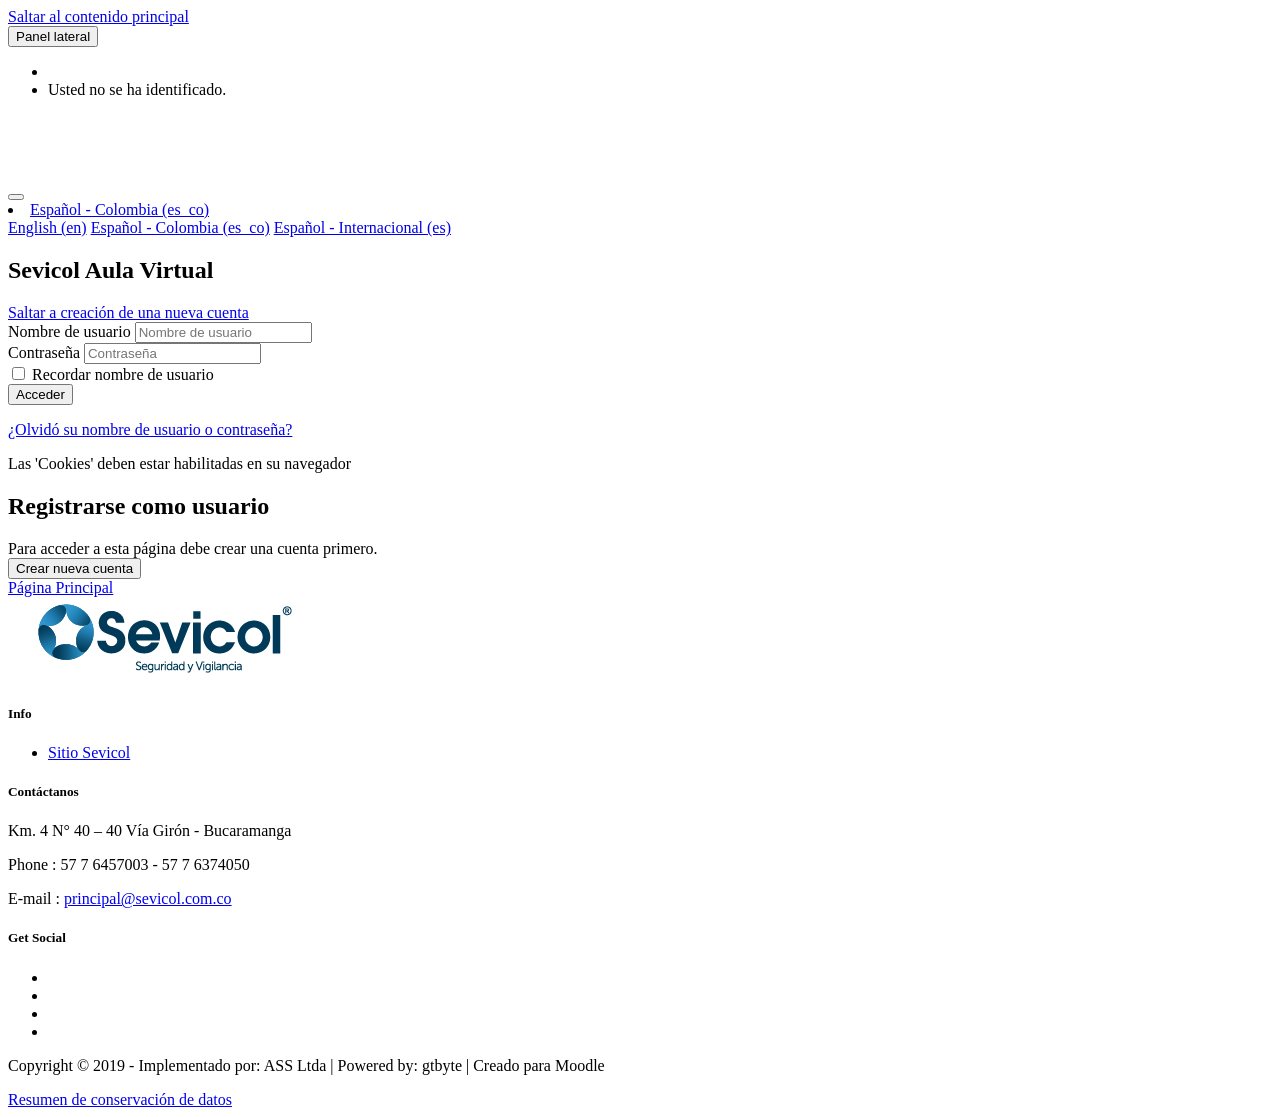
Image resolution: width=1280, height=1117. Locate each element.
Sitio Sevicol (89, 752)
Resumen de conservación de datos (120, 1099)
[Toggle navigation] (16, 197)
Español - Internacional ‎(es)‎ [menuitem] (362, 227)
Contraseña (44, 352)
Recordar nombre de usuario (123, 374)
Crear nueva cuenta (74, 568)
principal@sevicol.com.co (148, 898)
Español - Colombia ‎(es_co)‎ (119, 209)
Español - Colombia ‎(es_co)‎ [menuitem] (180, 227)
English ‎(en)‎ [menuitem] (47, 227)
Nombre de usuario (71, 331)
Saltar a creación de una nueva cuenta (128, 312)
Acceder (40, 394)
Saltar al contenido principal (98, 16)
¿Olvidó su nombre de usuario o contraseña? (150, 429)
